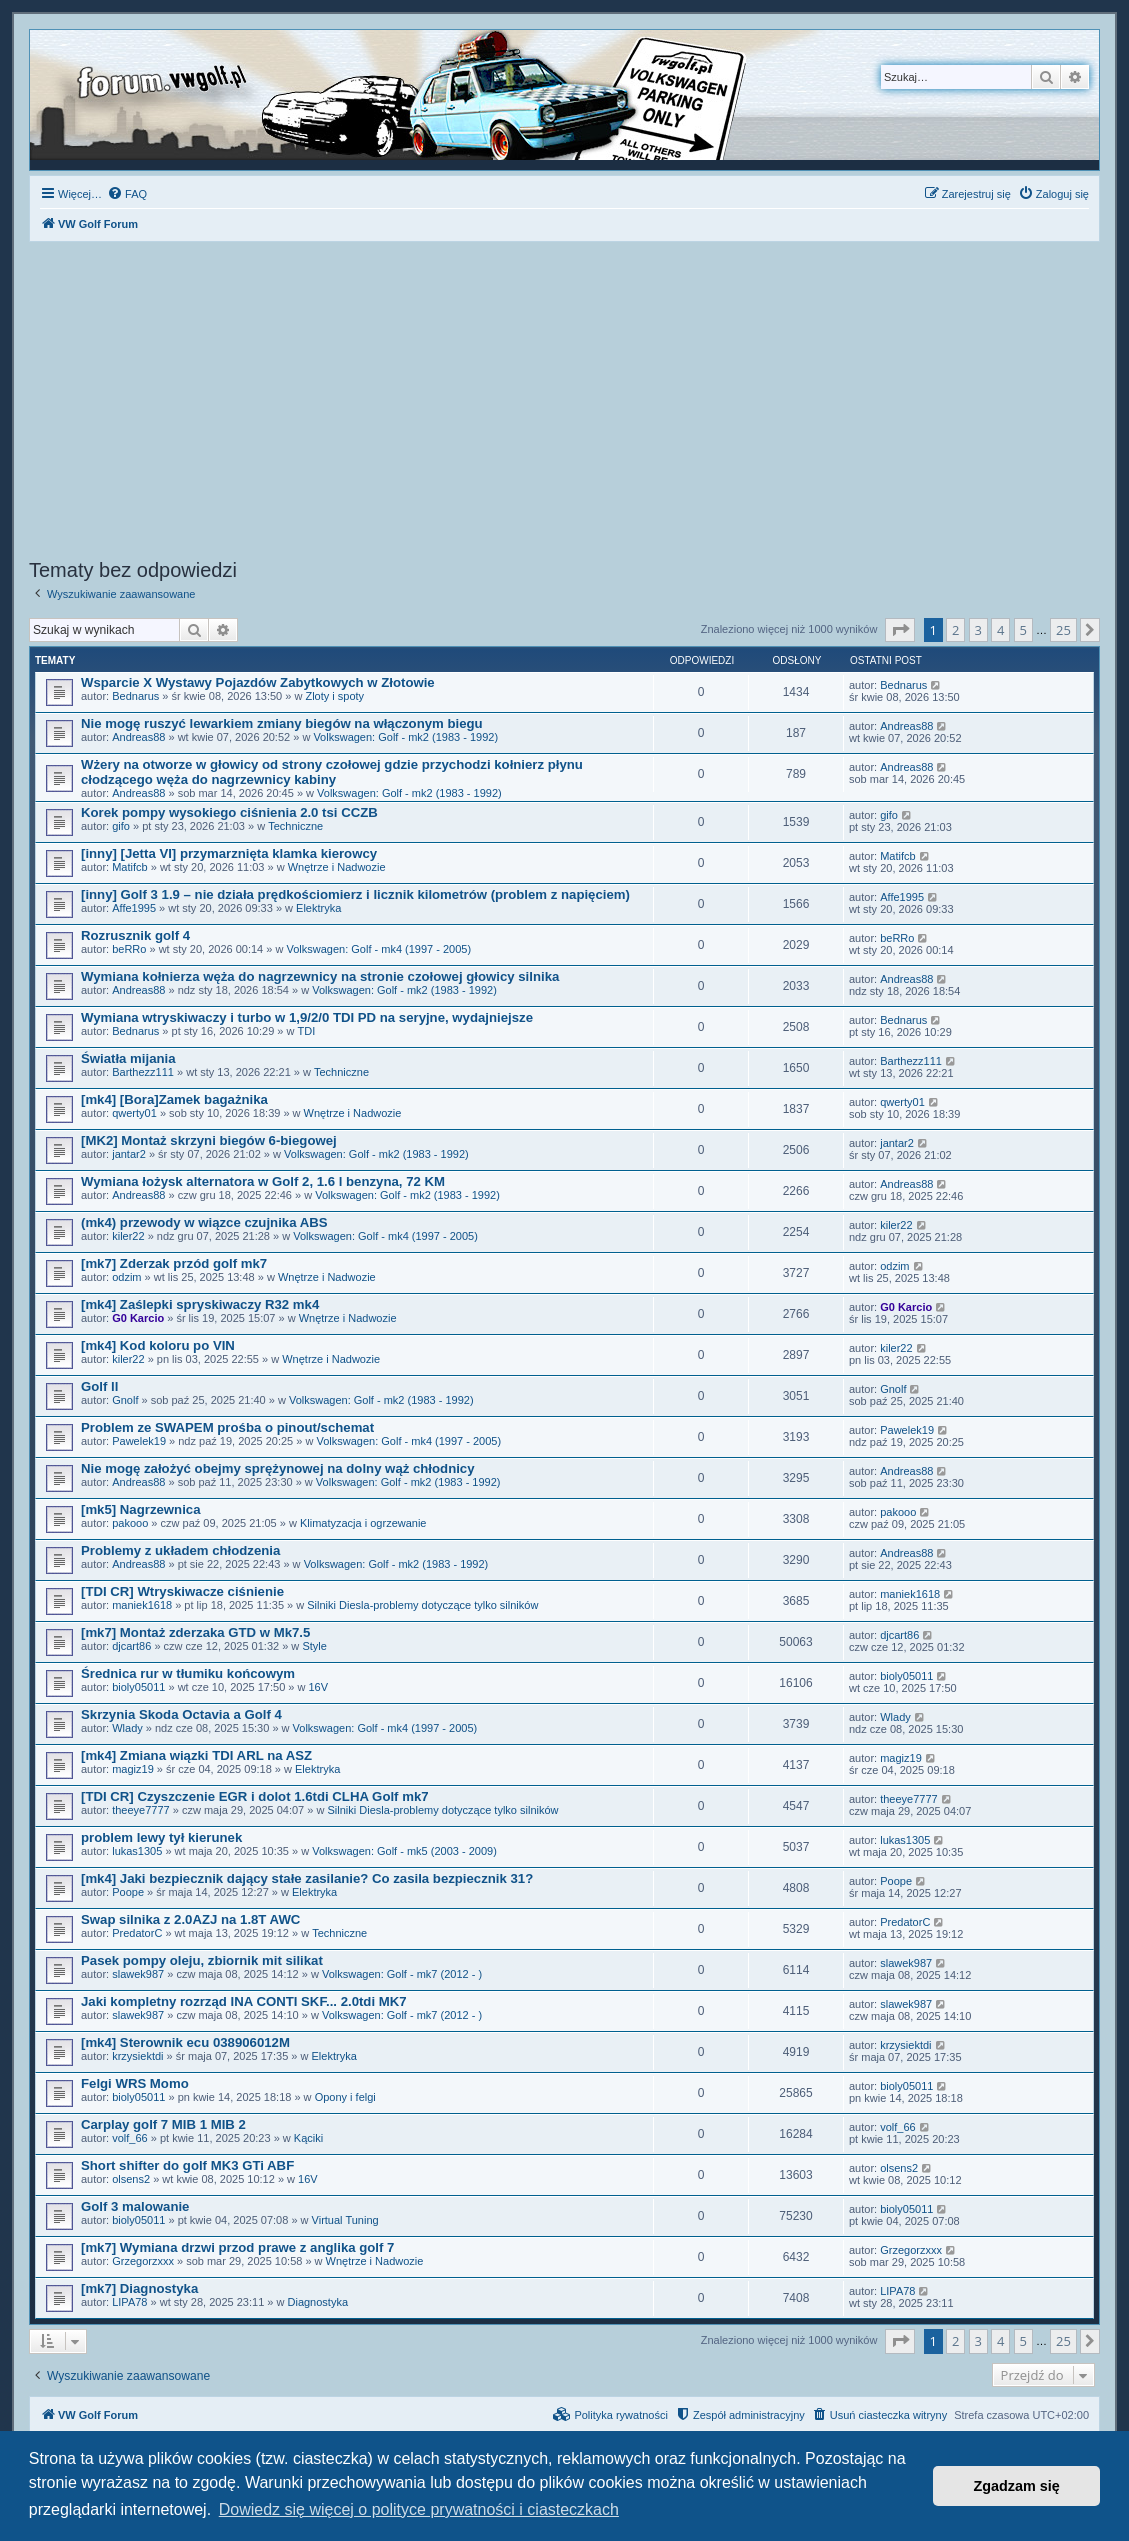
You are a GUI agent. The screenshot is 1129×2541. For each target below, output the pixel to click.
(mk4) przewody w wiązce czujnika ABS (204, 1222)
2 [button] (955, 630)
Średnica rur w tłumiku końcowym (188, 1673)
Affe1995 (134, 908)
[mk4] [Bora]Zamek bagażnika (174, 1099)
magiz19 (133, 1769)
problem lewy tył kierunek (161, 1837)
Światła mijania (128, 1058)
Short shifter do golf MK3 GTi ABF (187, 2165)
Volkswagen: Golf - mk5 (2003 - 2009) (404, 1851)
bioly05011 (138, 1687)
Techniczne (295, 826)
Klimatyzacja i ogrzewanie (363, 1523)
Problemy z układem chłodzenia (180, 1550)
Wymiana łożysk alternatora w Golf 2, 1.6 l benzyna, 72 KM (263, 1181)
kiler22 (128, 1236)
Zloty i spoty (334, 696)
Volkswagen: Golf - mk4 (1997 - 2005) (378, 949)
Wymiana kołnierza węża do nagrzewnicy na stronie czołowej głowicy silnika (320, 976)
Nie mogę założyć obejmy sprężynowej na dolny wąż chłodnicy (278, 1468)
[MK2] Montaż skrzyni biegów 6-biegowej (209, 1140)
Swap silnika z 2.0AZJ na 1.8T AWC (190, 1919)
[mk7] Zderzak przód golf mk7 (174, 1263)
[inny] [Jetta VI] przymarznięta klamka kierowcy (229, 853)
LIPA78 (129, 2302)
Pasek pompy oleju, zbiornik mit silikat (202, 1960)
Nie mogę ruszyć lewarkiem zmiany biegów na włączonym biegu (282, 723)
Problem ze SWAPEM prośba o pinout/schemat (227, 1427)
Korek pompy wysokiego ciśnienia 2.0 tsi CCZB (229, 812)
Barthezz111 (143, 1072)
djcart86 (131, 1646)
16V (319, 1687)
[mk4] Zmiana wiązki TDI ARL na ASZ (196, 1755)
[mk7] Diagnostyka (139, 2288)
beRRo (129, 949)
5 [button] (1023, 630)
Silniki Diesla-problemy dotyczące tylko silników (422, 1605)
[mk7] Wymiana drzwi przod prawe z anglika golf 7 (237, 2247)
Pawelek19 (139, 1441)
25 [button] (1063, 630)
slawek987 (138, 1974)
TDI (307, 1031)
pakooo (130, 1523)
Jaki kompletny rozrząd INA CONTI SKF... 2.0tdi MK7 (244, 2001)
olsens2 (131, 2179)
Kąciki (308, 2138)
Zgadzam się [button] (1017, 2486)
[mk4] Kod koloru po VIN (158, 1345)
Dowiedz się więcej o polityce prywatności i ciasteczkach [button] (419, 2509)
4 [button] (1000, 630)
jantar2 (129, 1154)
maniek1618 (142, 1605)
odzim (126, 1277)
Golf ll (99, 1386)
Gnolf (125, 1400)
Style (314, 1646)
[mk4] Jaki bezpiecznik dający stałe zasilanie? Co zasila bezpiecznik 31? (307, 1878)
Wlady (127, 1728)
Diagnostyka (318, 2302)
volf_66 (129, 2138)
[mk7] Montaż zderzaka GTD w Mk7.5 (195, 1632)
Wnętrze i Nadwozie (337, 867)
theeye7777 (141, 1810)
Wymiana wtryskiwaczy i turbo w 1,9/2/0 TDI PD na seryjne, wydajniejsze (307, 1017)
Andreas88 (138, 737)
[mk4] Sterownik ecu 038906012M (185, 2042)
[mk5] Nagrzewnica (140, 1509)
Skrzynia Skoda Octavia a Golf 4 (181, 1714)
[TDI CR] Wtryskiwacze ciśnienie (182, 1591)
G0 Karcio (138, 1318)
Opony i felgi (345, 2097)
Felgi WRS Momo (135, 2083)
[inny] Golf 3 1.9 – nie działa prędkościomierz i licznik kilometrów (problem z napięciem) (355, 894)
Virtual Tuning (345, 2220)
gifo (121, 826)
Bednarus (135, 696)
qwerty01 (134, 1113)
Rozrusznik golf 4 (135, 935)
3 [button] (978, 630)
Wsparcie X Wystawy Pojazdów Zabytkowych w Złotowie (258, 682)
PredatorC (137, 1933)
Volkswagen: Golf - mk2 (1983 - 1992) (405, 737)
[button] (900, 630)
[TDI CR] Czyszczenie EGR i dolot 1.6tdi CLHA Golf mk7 (255, 1796)
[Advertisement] (564, 403)
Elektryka (318, 908)
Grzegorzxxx (143, 2261)
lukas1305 (137, 1851)
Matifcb (129, 867)
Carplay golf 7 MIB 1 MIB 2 (163, 2124)
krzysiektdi (137, 2056)
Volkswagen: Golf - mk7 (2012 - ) (402, 1974)
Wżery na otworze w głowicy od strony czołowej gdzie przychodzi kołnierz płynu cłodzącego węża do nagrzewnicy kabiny (332, 772)
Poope (128, 1892)
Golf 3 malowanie (135, 2206)
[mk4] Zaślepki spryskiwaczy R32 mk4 (200, 1304)
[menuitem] (127, 194)
